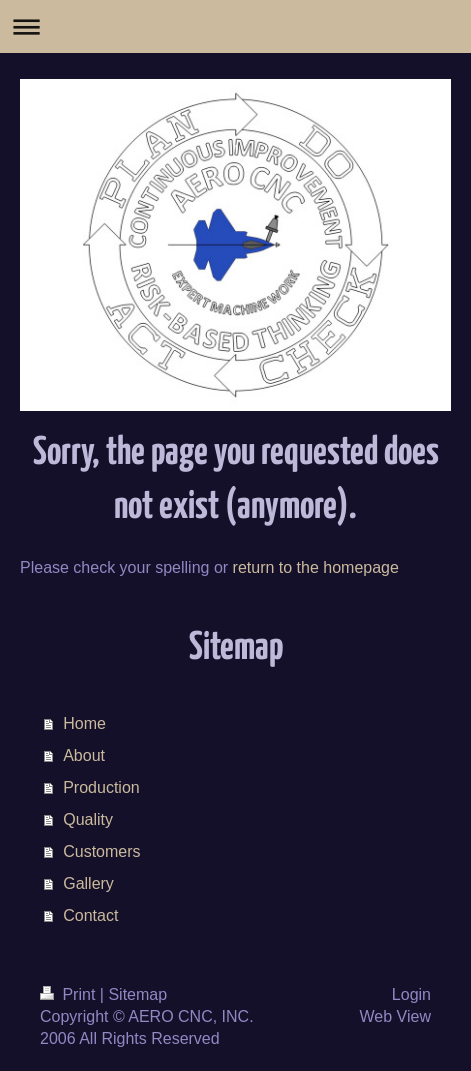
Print (70, 994)
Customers (101, 851)
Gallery (88, 883)
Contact (90, 915)
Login (411, 994)
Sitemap (137, 994)
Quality (88, 819)
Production (101, 787)
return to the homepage (316, 567)
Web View (395, 1016)
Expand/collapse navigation (235, 26)
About (84, 755)
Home (84, 723)
